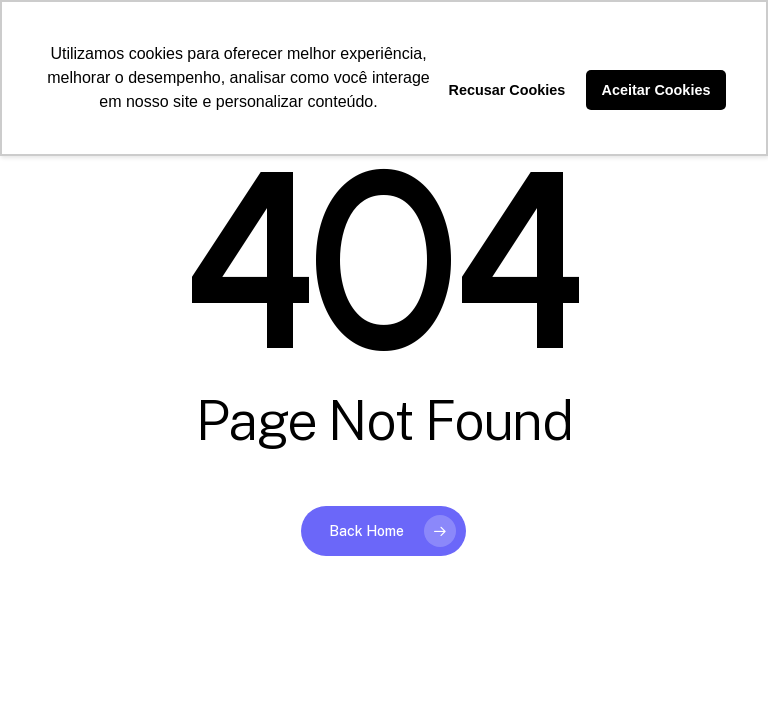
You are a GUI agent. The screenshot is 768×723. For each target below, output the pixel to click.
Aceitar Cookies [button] (656, 90)
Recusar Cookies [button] (507, 90)
